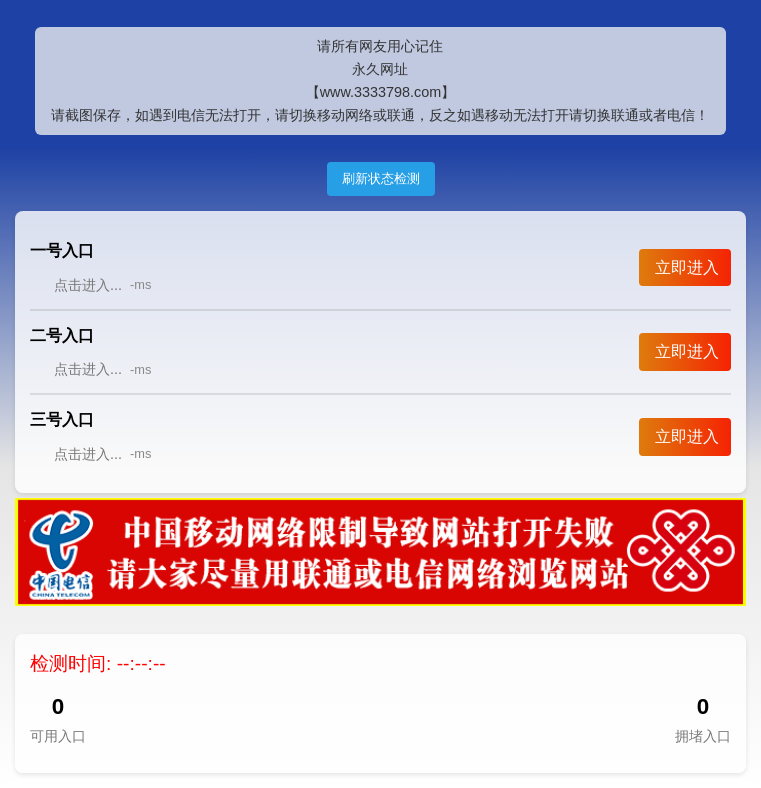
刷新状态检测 (381, 178)
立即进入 (687, 267)
